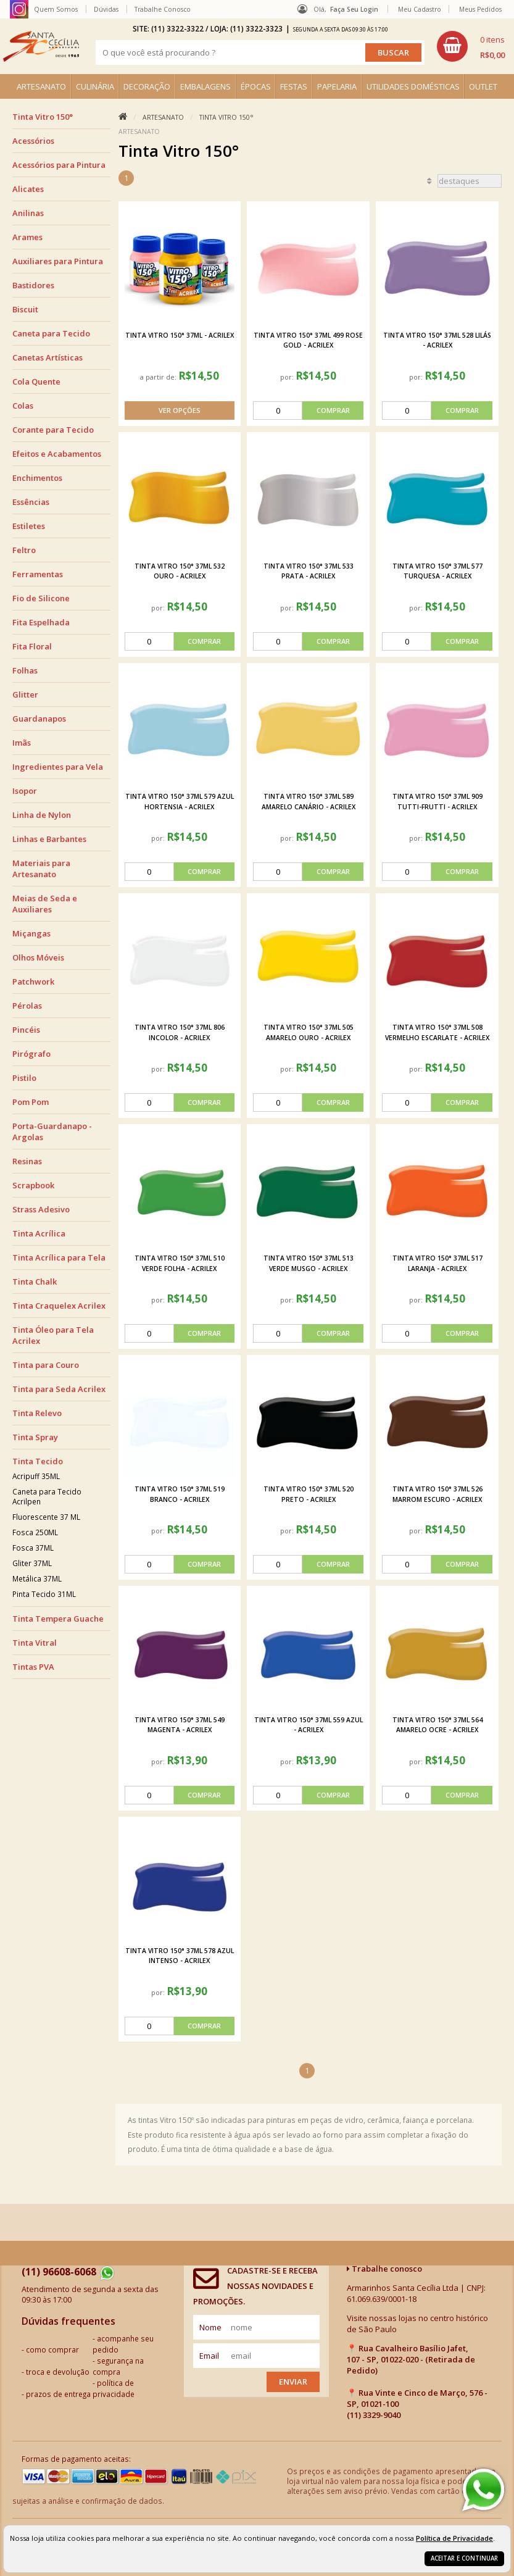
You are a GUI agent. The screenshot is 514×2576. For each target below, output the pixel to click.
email (209, 2355)
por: (288, 376)
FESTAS (293, 86)
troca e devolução (57, 2372)
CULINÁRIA (95, 86)
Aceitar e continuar (464, 2558)
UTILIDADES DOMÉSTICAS (413, 86)
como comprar (52, 2349)
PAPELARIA (337, 86)
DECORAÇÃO (146, 86)
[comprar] (308, 410)
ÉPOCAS (256, 86)
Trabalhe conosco (384, 2268)
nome (210, 2327)
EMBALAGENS (205, 86)
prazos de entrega (58, 2394)
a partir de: (159, 376)
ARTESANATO (41, 86)
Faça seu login (354, 9)
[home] (41, 46)
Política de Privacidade (454, 2538)
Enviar (293, 2381)
